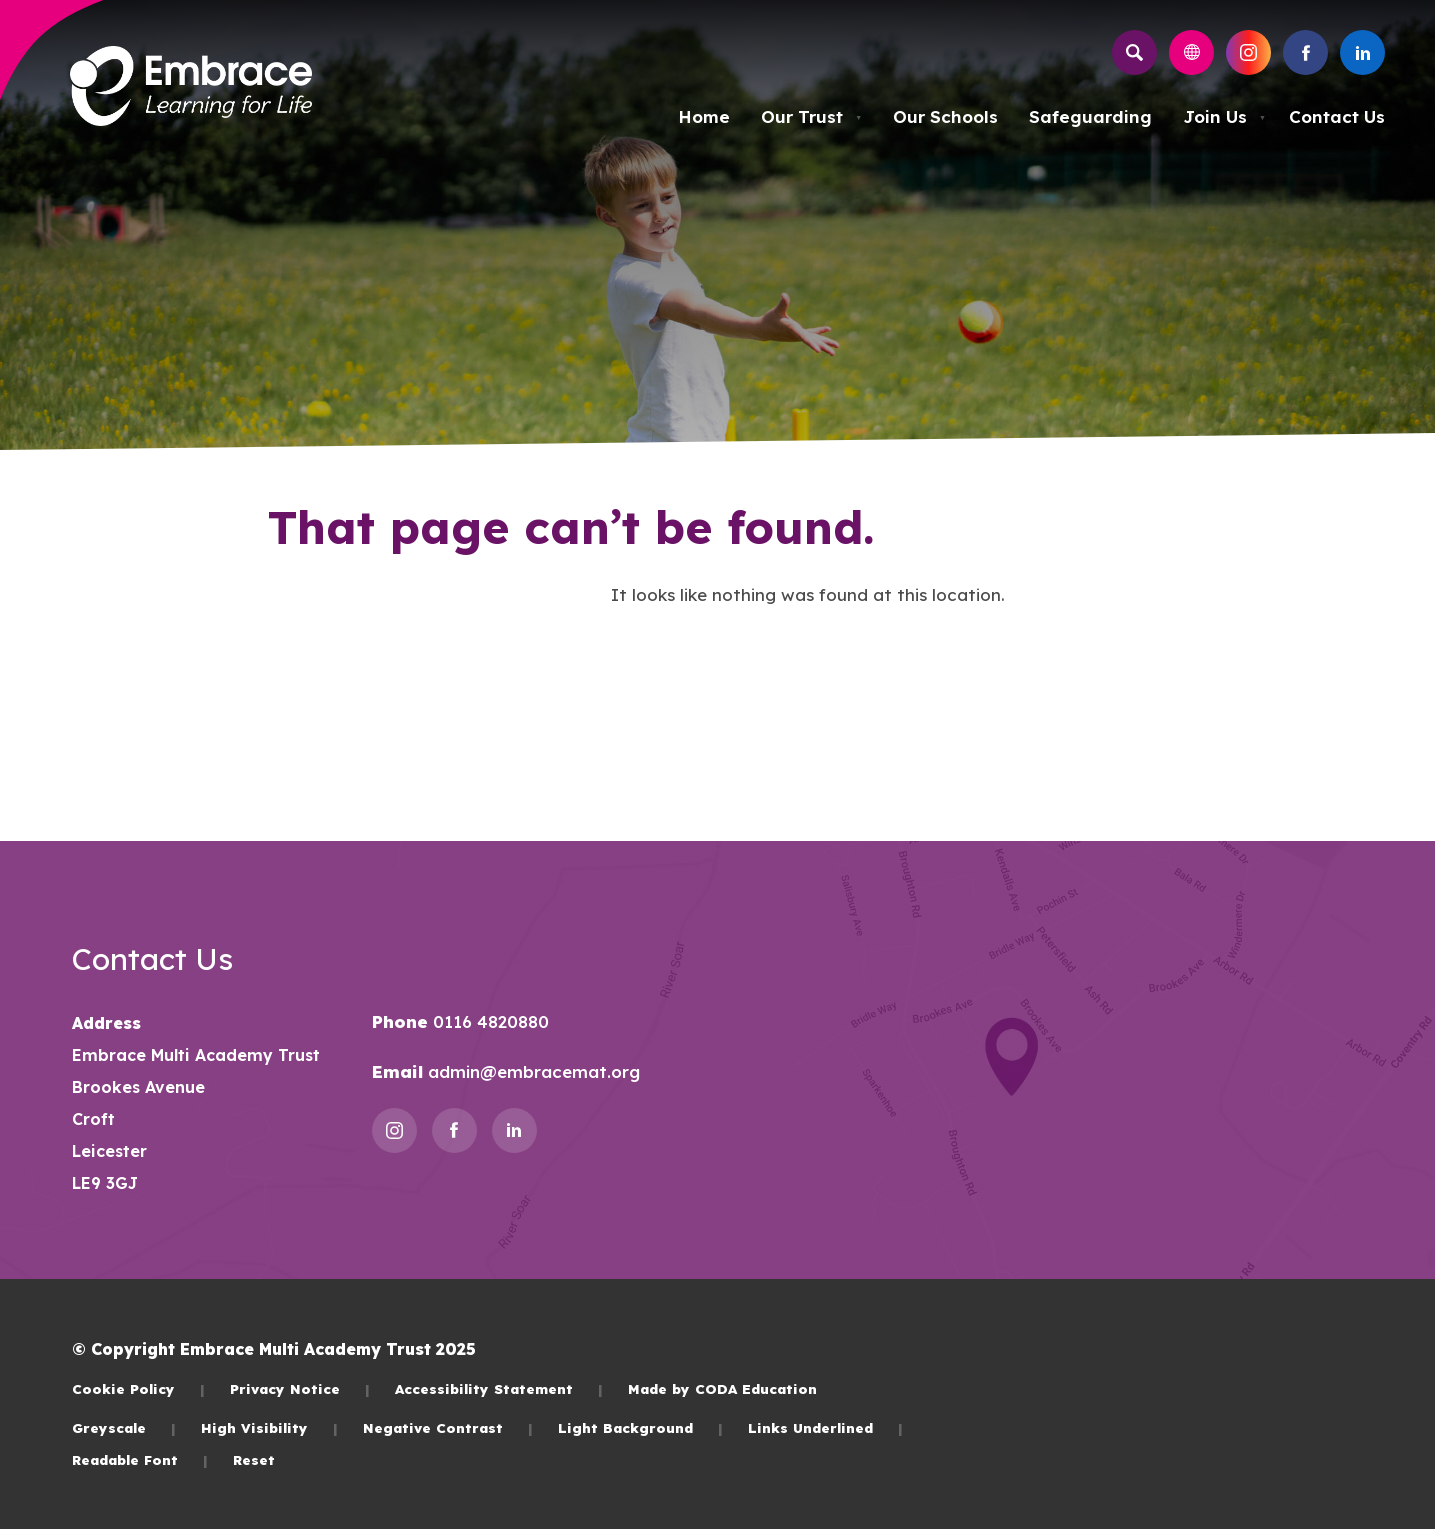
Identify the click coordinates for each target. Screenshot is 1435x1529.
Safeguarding (1090, 116)
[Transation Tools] (1191, 52)
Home (704, 116)
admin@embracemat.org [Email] (531, 1071)
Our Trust (811, 116)
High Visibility (269, 1427)
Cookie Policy (138, 1388)
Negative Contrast (448, 1427)
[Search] (1134, 52)
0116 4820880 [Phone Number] (488, 1021)
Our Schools (945, 116)
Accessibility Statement (499, 1388)
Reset (254, 1459)
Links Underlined (825, 1427)
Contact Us (1337, 116)
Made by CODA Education (722, 1388)
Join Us (1224, 116)
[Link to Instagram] (1248, 52)
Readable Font (140, 1459)
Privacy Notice (300, 1388)
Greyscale (124, 1427)
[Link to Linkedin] (1362, 52)
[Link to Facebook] (1305, 52)
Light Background (640, 1427)
